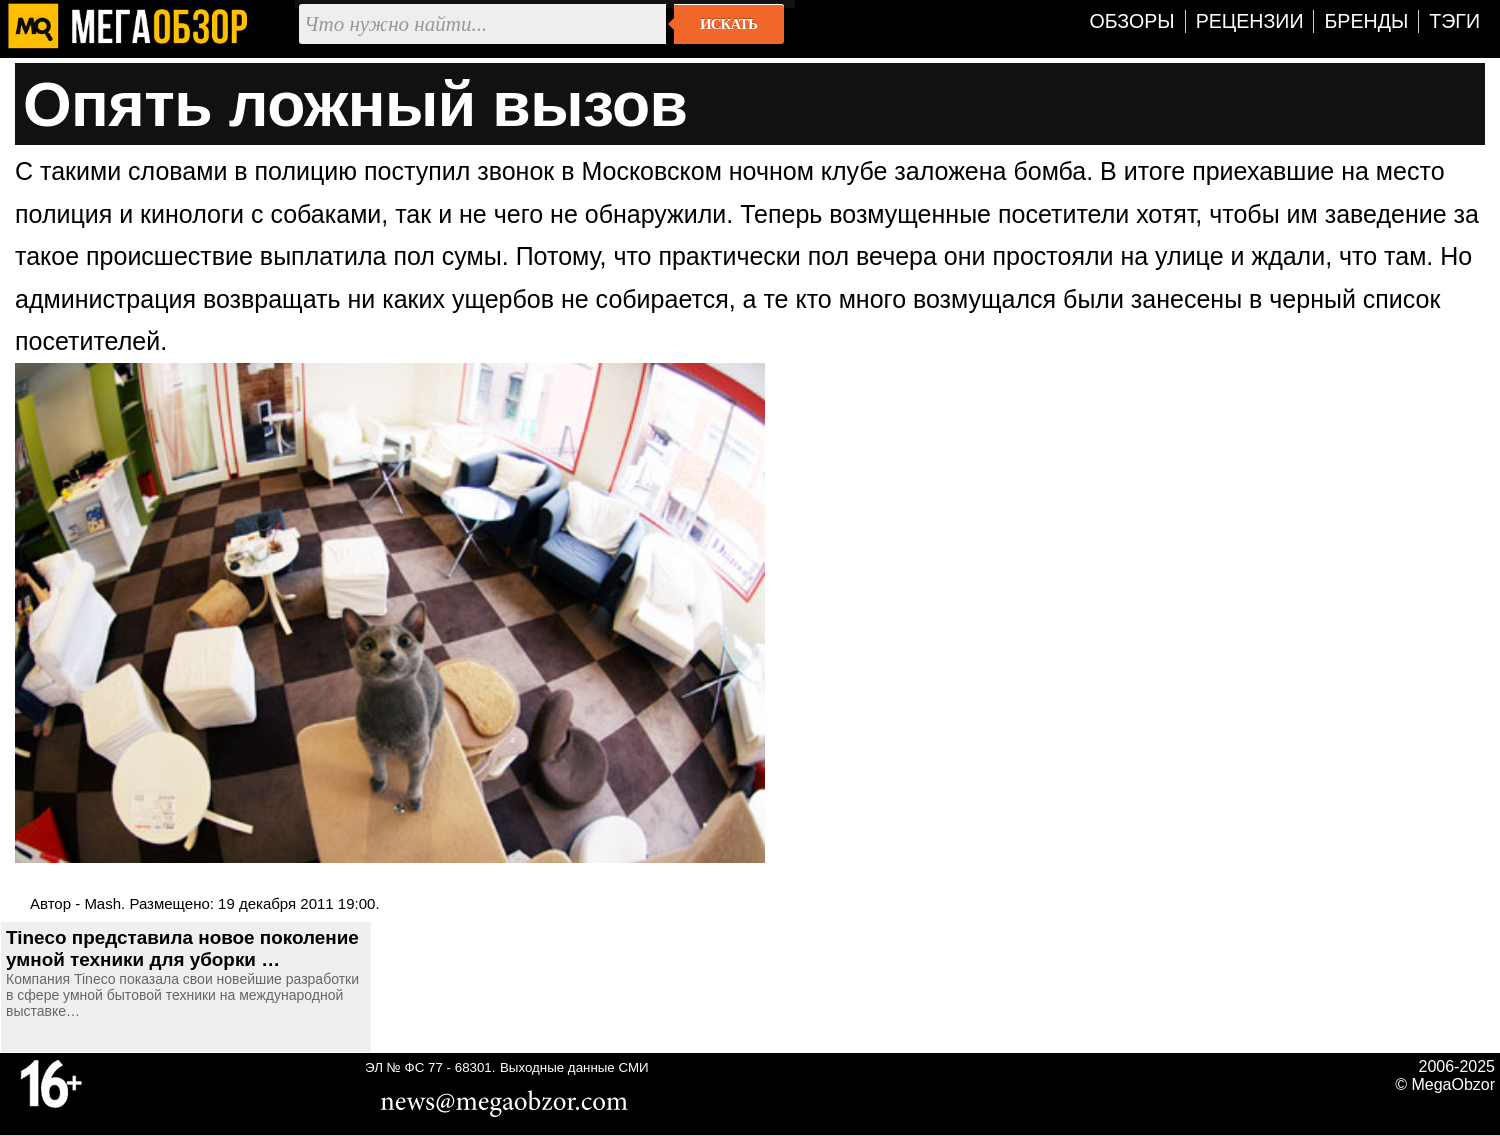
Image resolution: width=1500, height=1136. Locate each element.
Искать (728, 24)
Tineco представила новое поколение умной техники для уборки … (182, 948)
